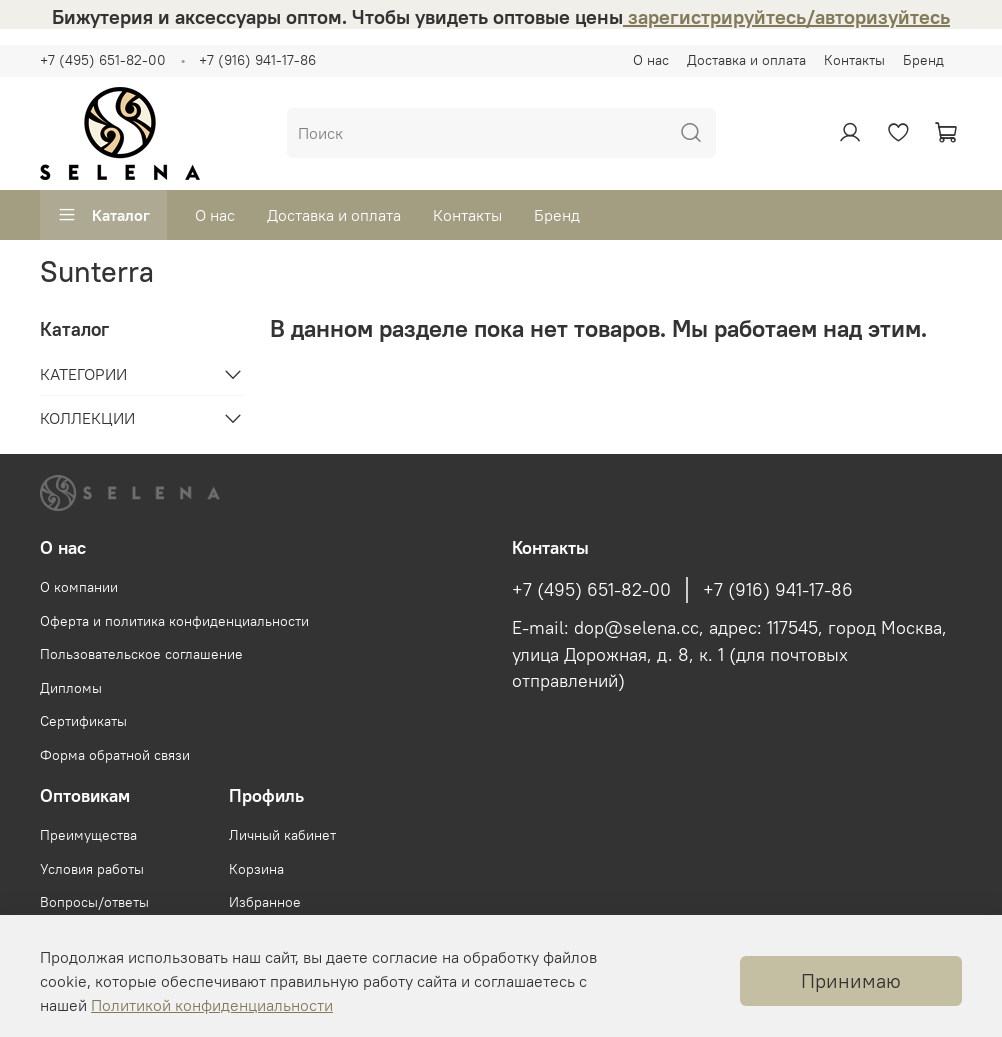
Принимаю (851, 980)
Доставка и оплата (746, 60)
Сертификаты (83, 721)
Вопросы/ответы (94, 902)
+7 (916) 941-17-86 (257, 60)
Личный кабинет (282, 835)
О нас (651, 60)
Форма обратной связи (115, 755)
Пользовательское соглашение (141, 654)
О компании (79, 587)
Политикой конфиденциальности (212, 1005)
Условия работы (92, 869)
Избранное (265, 902)
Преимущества (88, 835)
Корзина (256, 869)
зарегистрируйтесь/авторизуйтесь (786, 16)
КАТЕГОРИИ (83, 374)
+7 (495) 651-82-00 (103, 60)
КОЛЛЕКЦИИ (87, 418)
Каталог (103, 215)
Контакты (854, 60)
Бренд (923, 60)
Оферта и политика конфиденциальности (174, 621)
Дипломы (71, 688)
